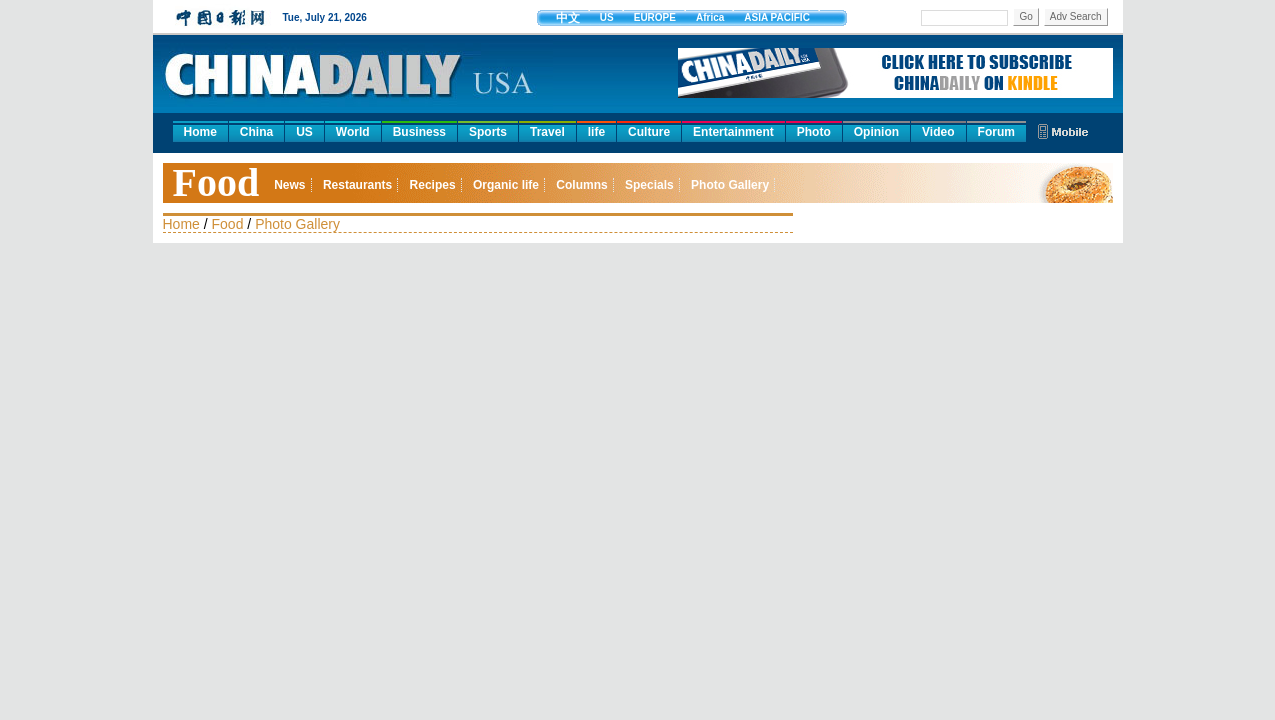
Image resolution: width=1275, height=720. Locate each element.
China (256, 132)
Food (216, 182)
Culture (649, 132)
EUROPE (655, 17)
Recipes (433, 185)
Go (1025, 16)
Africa (710, 17)
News (289, 185)
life (596, 132)
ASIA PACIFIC (777, 17)
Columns (581, 185)
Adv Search (1076, 16)
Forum (996, 132)
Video (938, 132)
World (353, 132)
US (607, 17)
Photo (814, 132)
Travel (547, 132)
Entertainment (733, 132)
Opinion (876, 132)
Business (419, 132)
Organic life (506, 185)
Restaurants (357, 185)
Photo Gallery (730, 185)
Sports (488, 132)
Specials (649, 185)
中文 (568, 18)
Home (200, 132)
